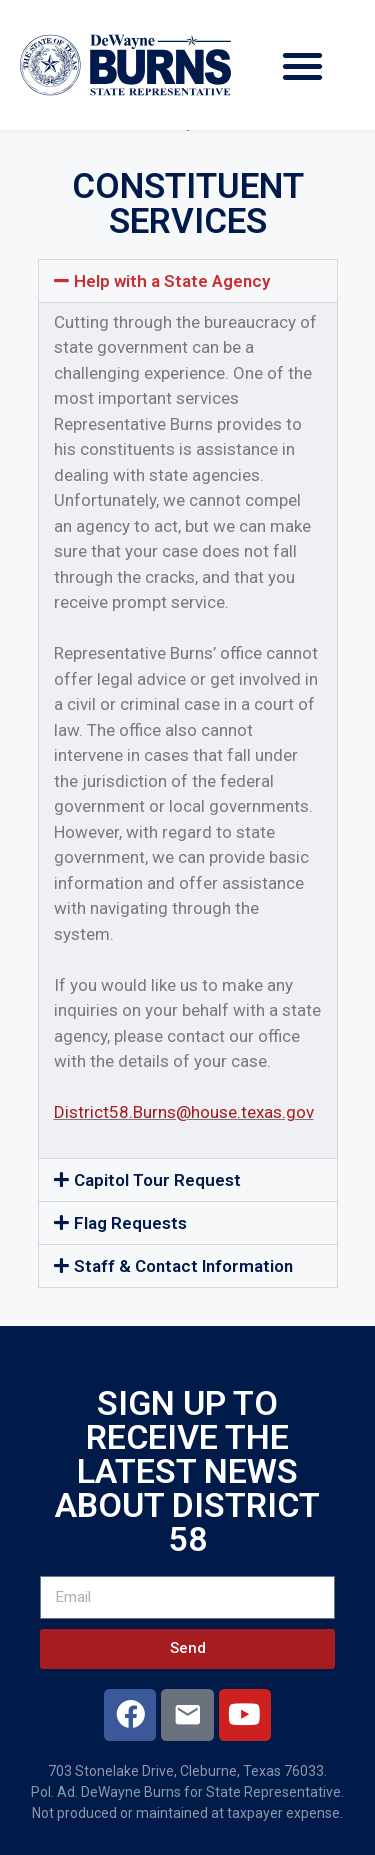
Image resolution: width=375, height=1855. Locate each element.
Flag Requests (130, 1223)
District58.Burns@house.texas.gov (184, 1112)
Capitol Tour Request (157, 1180)
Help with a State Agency (172, 281)
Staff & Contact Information (183, 1266)
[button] (303, 65)
